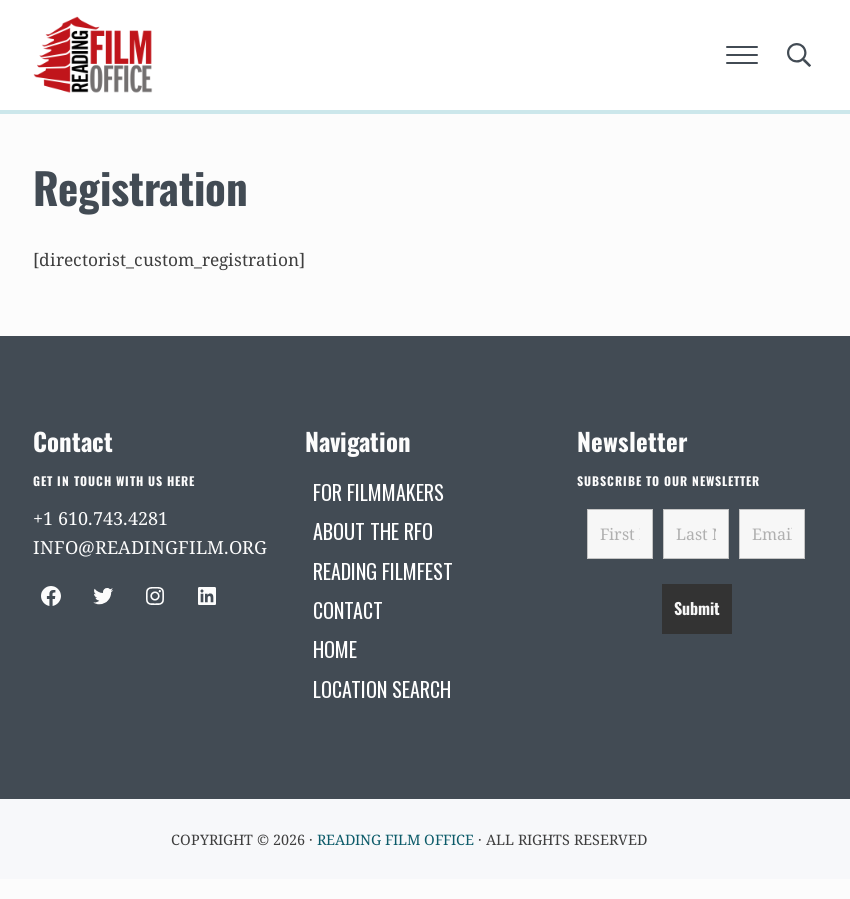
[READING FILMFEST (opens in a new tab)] (383, 571)
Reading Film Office (395, 839)
